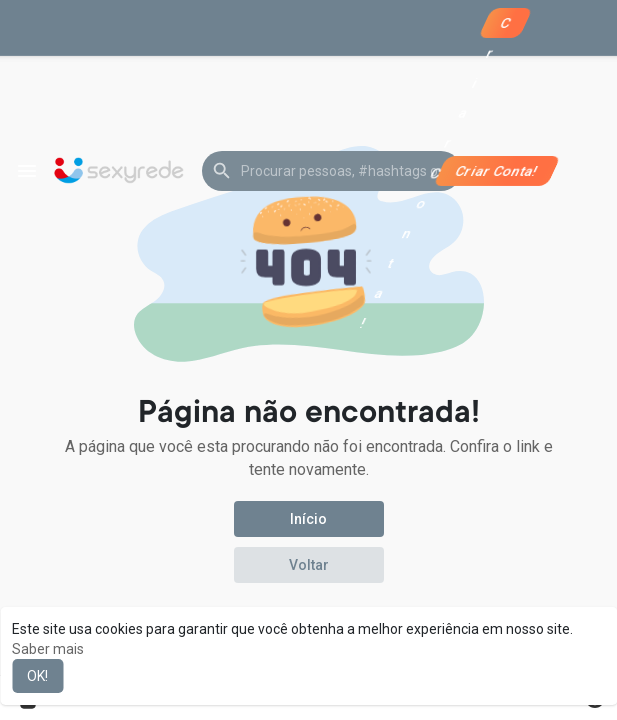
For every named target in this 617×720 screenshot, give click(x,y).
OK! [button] (37, 676)
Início (308, 519)
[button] (331, 171)
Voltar (309, 565)
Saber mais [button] (48, 649)
